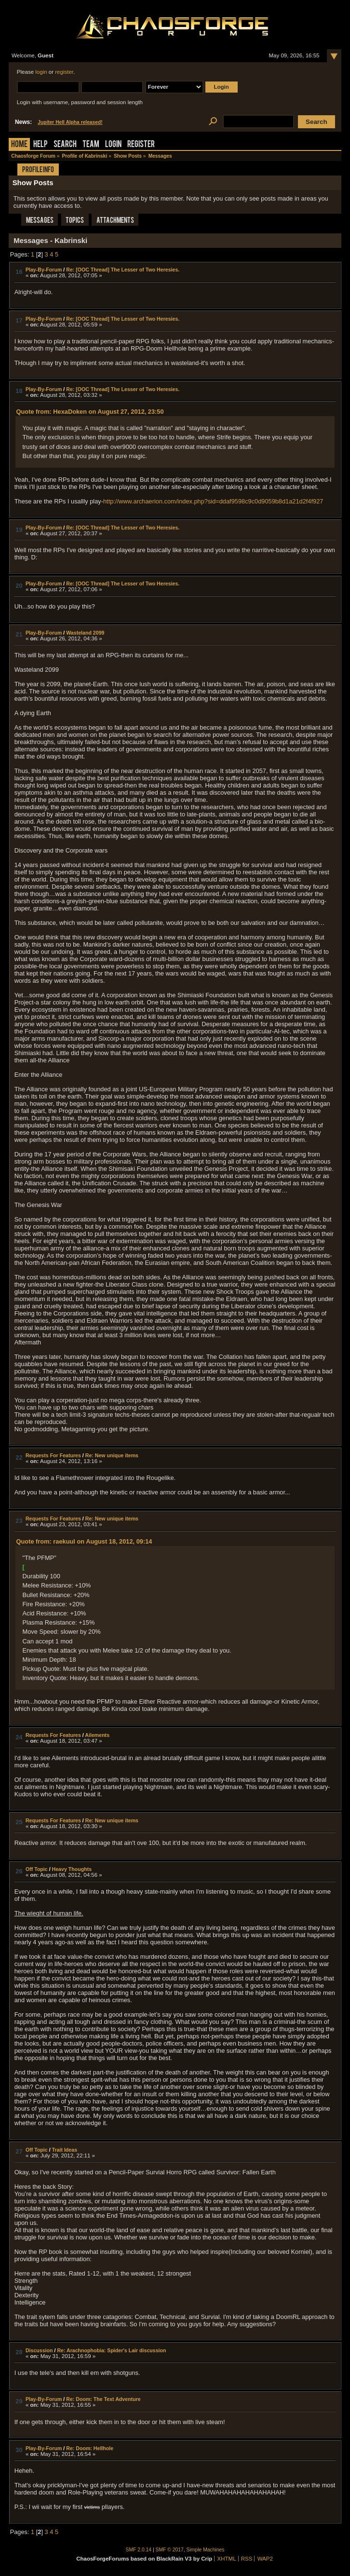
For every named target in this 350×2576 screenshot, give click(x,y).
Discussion (39, 2350)
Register (141, 145)
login (41, 72)
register (64, 72)
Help (40, 145)
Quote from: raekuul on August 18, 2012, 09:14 (84, 1541)
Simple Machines (206, 2549)
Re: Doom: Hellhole (89, 2448)
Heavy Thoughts (72, 1869)
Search (65, 145)
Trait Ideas (64, 2150)
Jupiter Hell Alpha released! (70, 122)
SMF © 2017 (170, 2549)
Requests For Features (53, 1455)
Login (113, 145)
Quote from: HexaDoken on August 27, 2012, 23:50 (90, 411)
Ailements (97, 1735)
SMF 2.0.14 (139, 2549)
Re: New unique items (111, 1455)
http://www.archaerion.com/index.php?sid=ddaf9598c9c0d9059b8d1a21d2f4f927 (213, 501)
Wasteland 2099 (85, 633)
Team (90, 145)
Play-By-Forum (44, 269)
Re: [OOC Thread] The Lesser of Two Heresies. (122, 269)
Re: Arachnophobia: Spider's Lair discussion (111, 2350)
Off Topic (37, 1869)
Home (19, 145)
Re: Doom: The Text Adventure (103, 2399)
